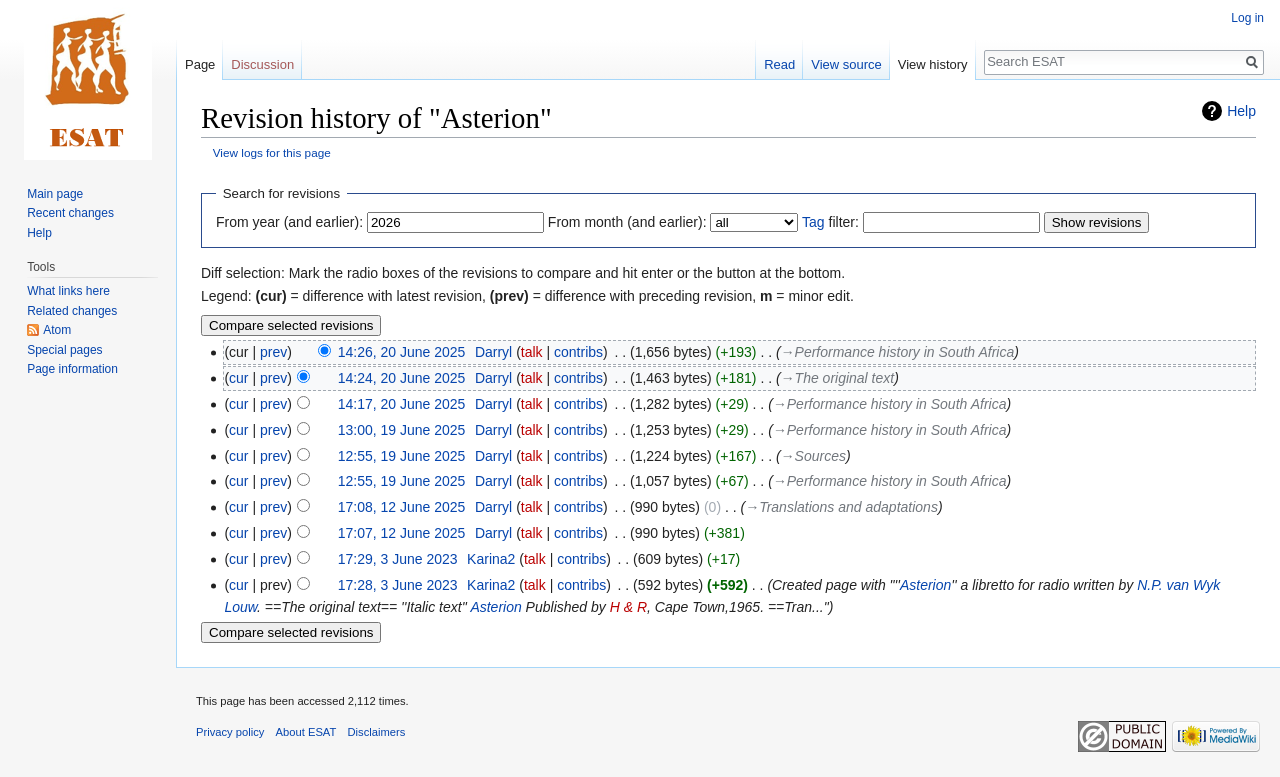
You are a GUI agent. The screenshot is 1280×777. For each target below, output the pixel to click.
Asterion (925, 585)
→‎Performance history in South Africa (898, 352)
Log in (1247, 18)
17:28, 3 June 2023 (398, 585)
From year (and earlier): (289, 222)
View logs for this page (272, 152)
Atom (57, 330)
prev (273, 352)
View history (933, 64)
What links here (68, 291)
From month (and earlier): (627, 222)
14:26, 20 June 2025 (402, 352)
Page (200, 64)
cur (238, 378)
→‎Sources (813, 456)
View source (846, 64)
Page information (72, 369)
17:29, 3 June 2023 (398, 559)
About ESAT (306, 732)
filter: (830, 222)
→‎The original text (838, 378)
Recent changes (70, 213)
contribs (578, 352)
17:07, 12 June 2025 (402, 533)
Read (779, 64)
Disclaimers (377, 732)
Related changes (72, 311)
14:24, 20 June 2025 (402, 378)
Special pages (64, 350)
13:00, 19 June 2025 (402, 430)
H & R (628, 607)
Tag (813, 222)
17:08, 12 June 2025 (402, 507)
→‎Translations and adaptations (841, 507)
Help (1241, 111)
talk (532, 352)
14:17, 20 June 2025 (402, 404)
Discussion (262, 64)
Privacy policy (230, 732)
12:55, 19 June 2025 (402, 456)
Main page (55, 194)
